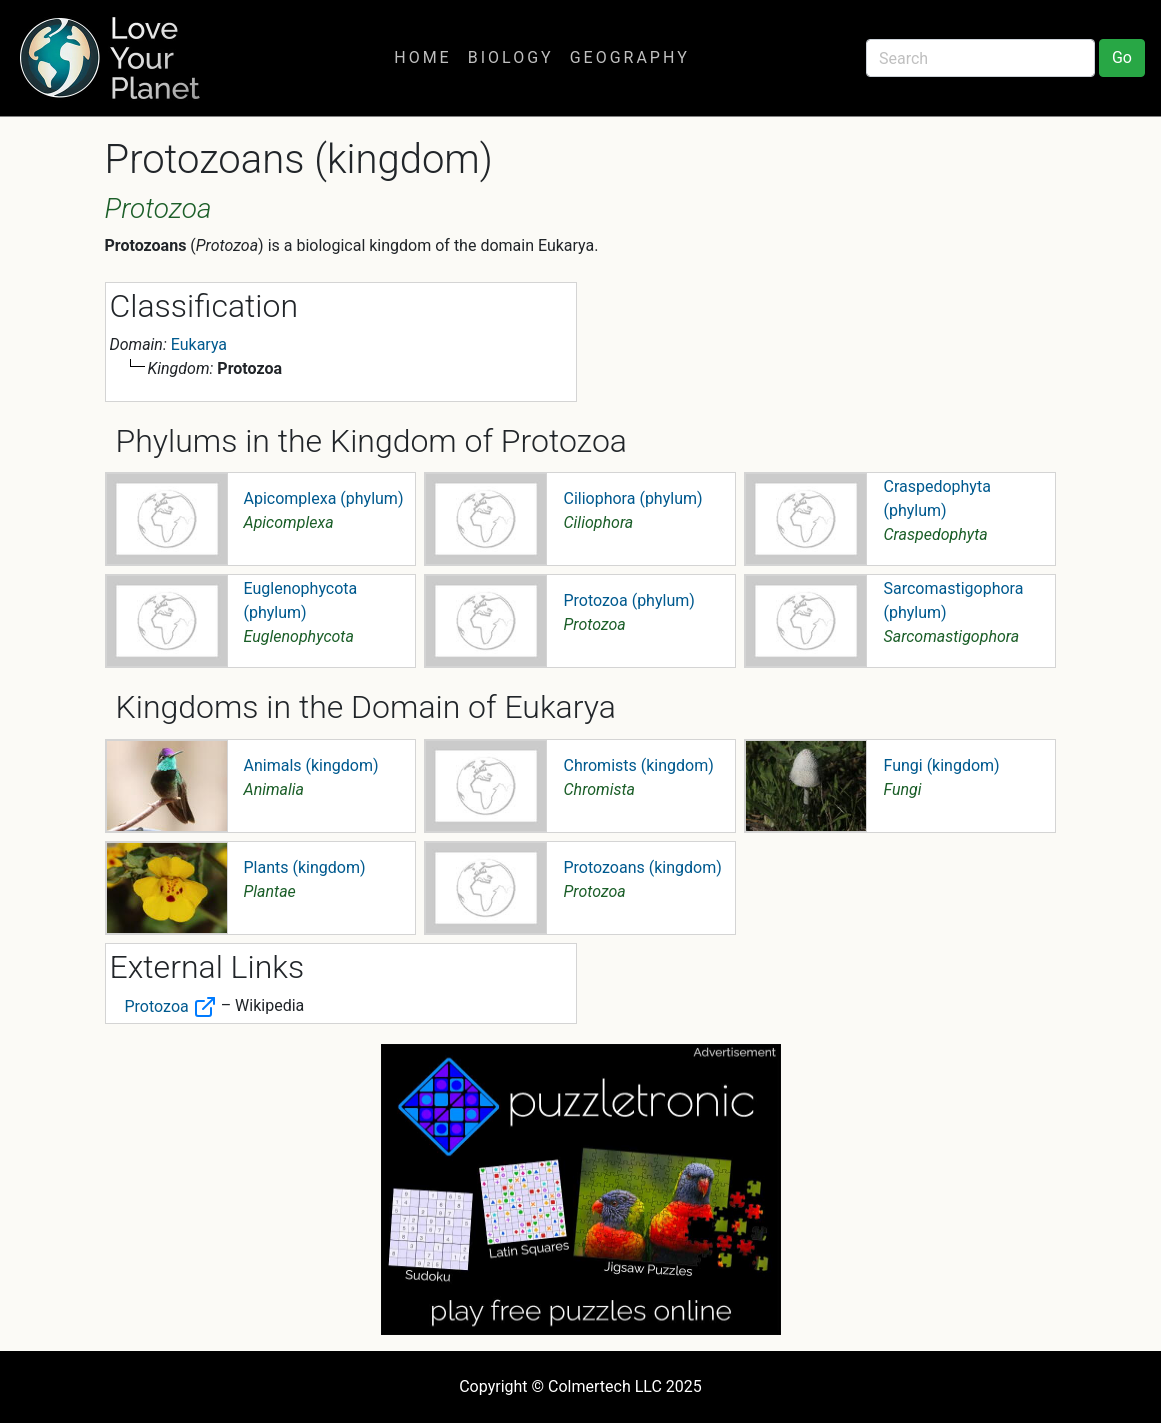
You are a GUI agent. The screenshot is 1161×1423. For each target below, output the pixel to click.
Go (1122, 57)
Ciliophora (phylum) (632, 498)
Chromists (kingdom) (638, 765)
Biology (511, 57)
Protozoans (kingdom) (642, 867)
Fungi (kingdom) (941, 765)
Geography (630, 57)
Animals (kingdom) (311, 765)
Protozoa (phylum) (628, 600)
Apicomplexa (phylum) (324, 498)
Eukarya (199, 344)
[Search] (980, 58)
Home (422, 57)
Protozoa (171, 1006)
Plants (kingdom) (305, 867)
